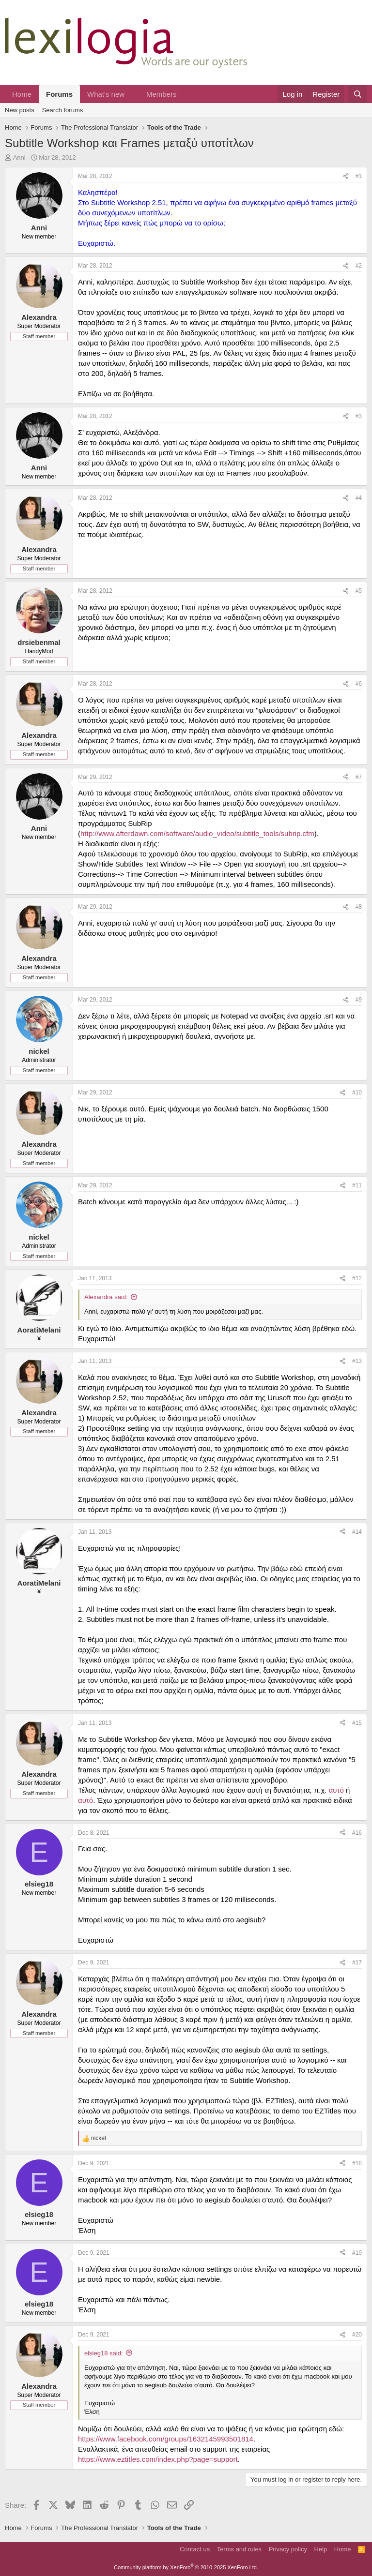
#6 (359, 683)
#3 (359, 416)
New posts (19, 110)
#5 (359, 590)
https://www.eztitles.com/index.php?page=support (158, 2459)
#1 (359, 176)
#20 (357, 2334)
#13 (357, 1361)
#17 (357, 1962)
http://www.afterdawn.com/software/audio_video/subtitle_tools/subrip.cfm (197, 833)
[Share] (346, 176)
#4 (359, 497)
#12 (357, 1278)
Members (161, 94)
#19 (357, 2252)
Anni (19, 157)
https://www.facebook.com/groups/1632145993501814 (165, 2439)
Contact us (195, 2549)
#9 (359, 999)
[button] (132, 94)
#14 (357, 1531)
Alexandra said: (106, 1297)
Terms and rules (239, 2549)
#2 (359, 265)
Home (21, 94)
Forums (59, 94)
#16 (357, 1832)
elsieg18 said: (103, 2353)
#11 (357, 1185)
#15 (357, 1723)
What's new (105, 94)
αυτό (337, 1790)
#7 (359, 777)
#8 (359, 906)
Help (320, 2549)
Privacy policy (288, 2549)
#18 (357, 2163)
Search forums (62, 110)
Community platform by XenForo (186, 2567)
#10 (357, 1092)
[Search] (357, 94)
